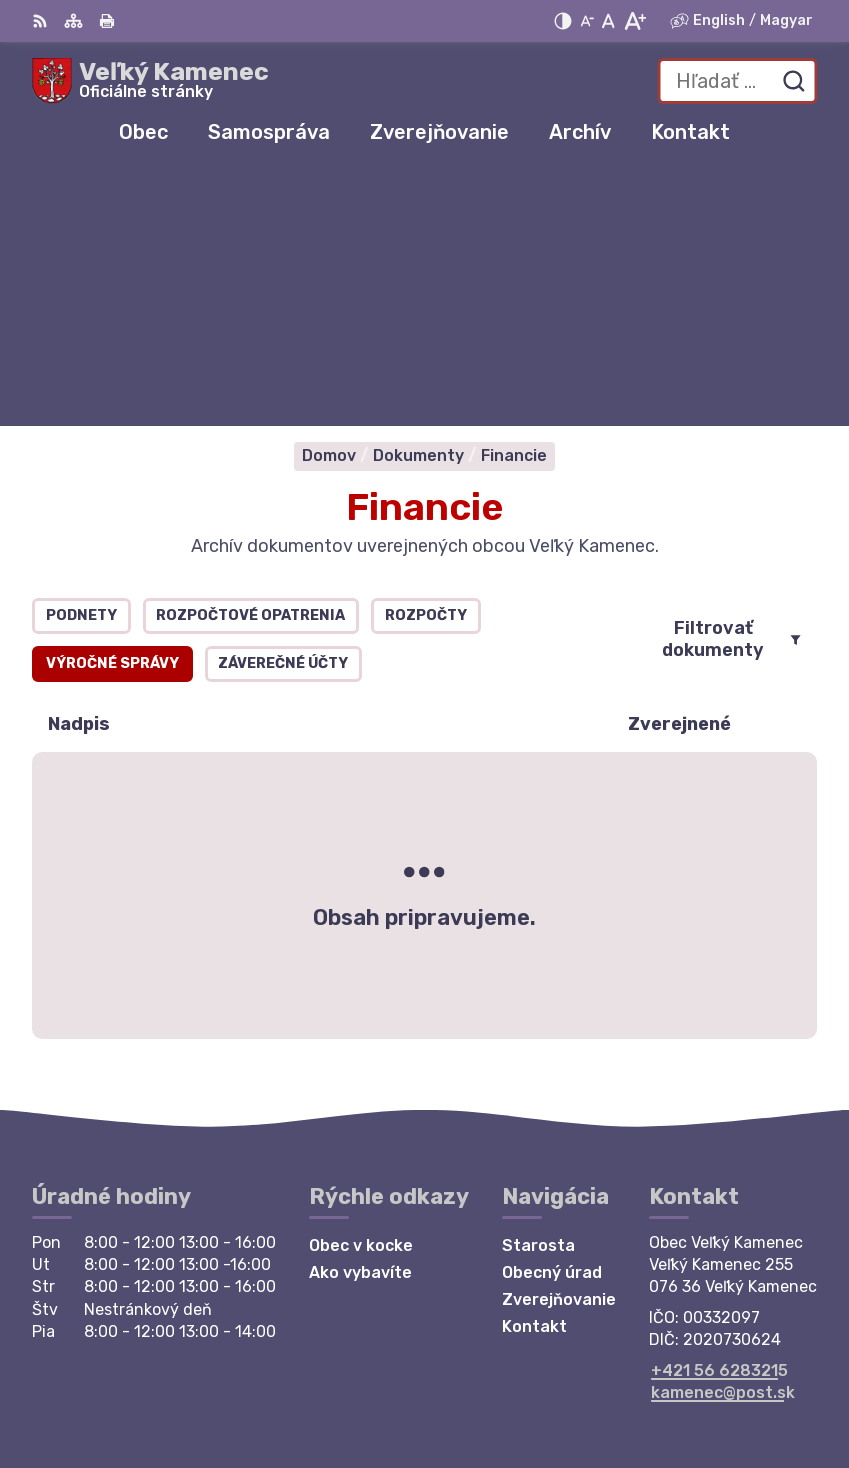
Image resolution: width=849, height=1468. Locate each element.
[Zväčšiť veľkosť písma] (634, 21)
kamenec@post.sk (723, 1134)
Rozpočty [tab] (426, 358)
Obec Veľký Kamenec (733, 1387)
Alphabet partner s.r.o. (725, 1361)
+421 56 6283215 (719, 1112)
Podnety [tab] (81, 358)
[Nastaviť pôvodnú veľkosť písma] (608, 21)
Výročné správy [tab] (112, 406)
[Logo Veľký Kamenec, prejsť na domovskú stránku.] (150, 81)
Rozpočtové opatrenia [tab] (250, 358)
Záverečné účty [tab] (283, 406)
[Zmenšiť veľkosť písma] (587, 21)
